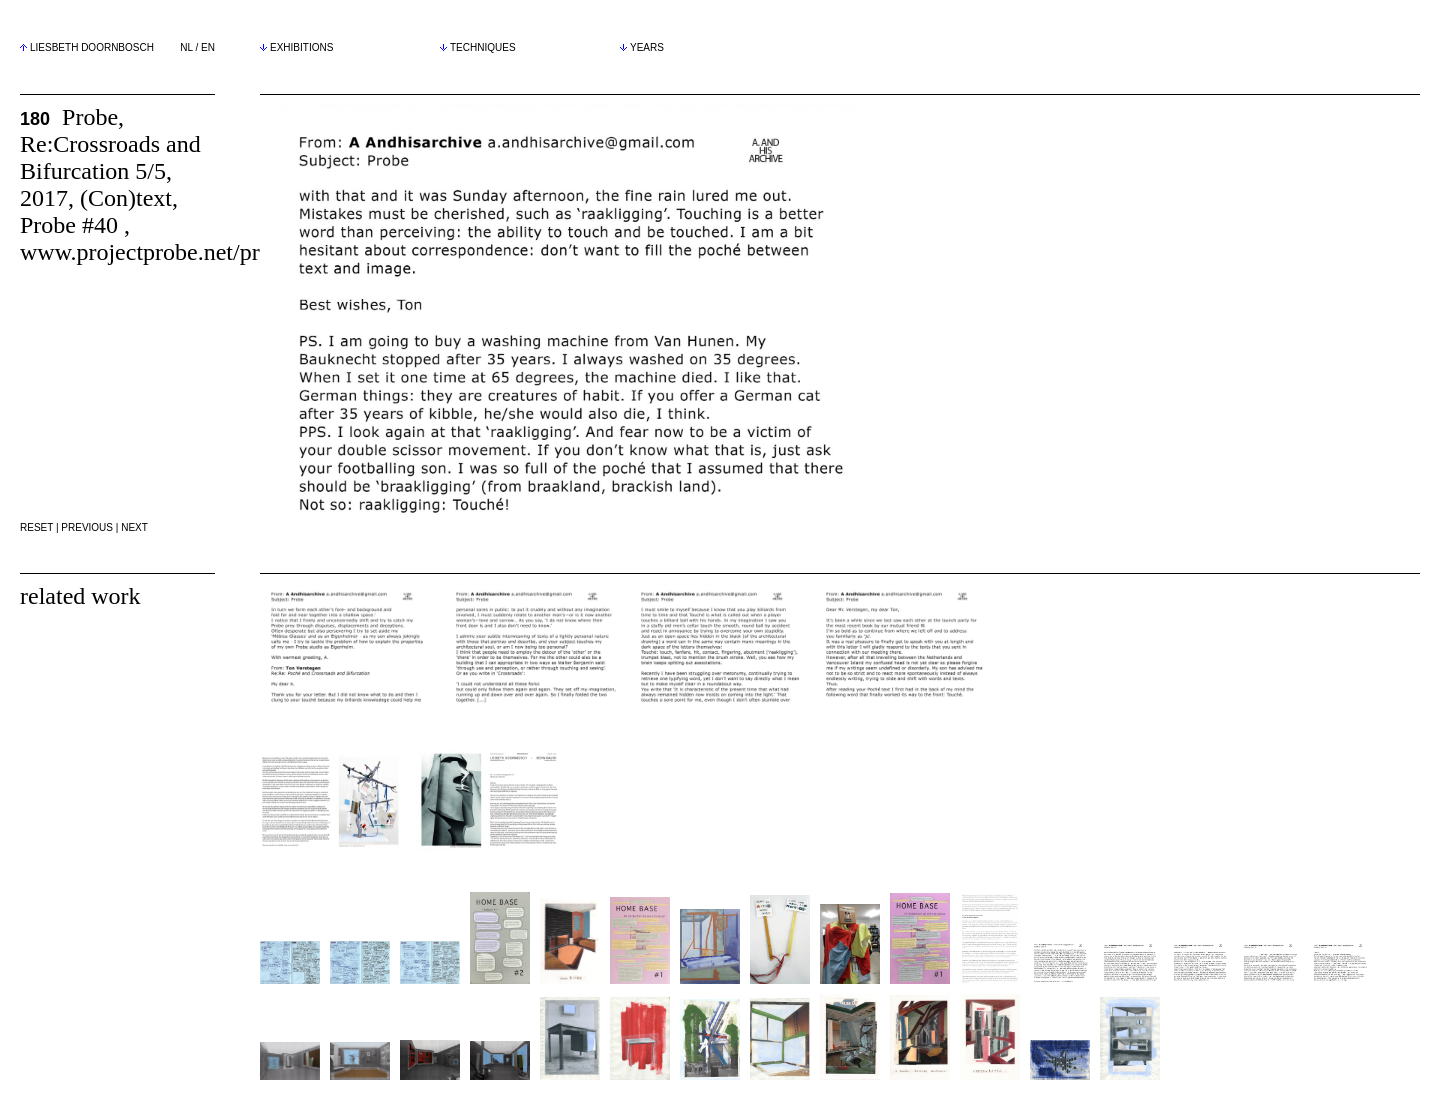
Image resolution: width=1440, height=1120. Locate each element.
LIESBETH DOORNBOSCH (92, 47)
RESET (36, 527)
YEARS (642, 47)
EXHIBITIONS (296, 47)
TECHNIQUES (478, 47)
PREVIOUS (87, 527)
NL (186, 47)
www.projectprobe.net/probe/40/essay (202, 252)
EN (208, 47)
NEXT (134, 527)
